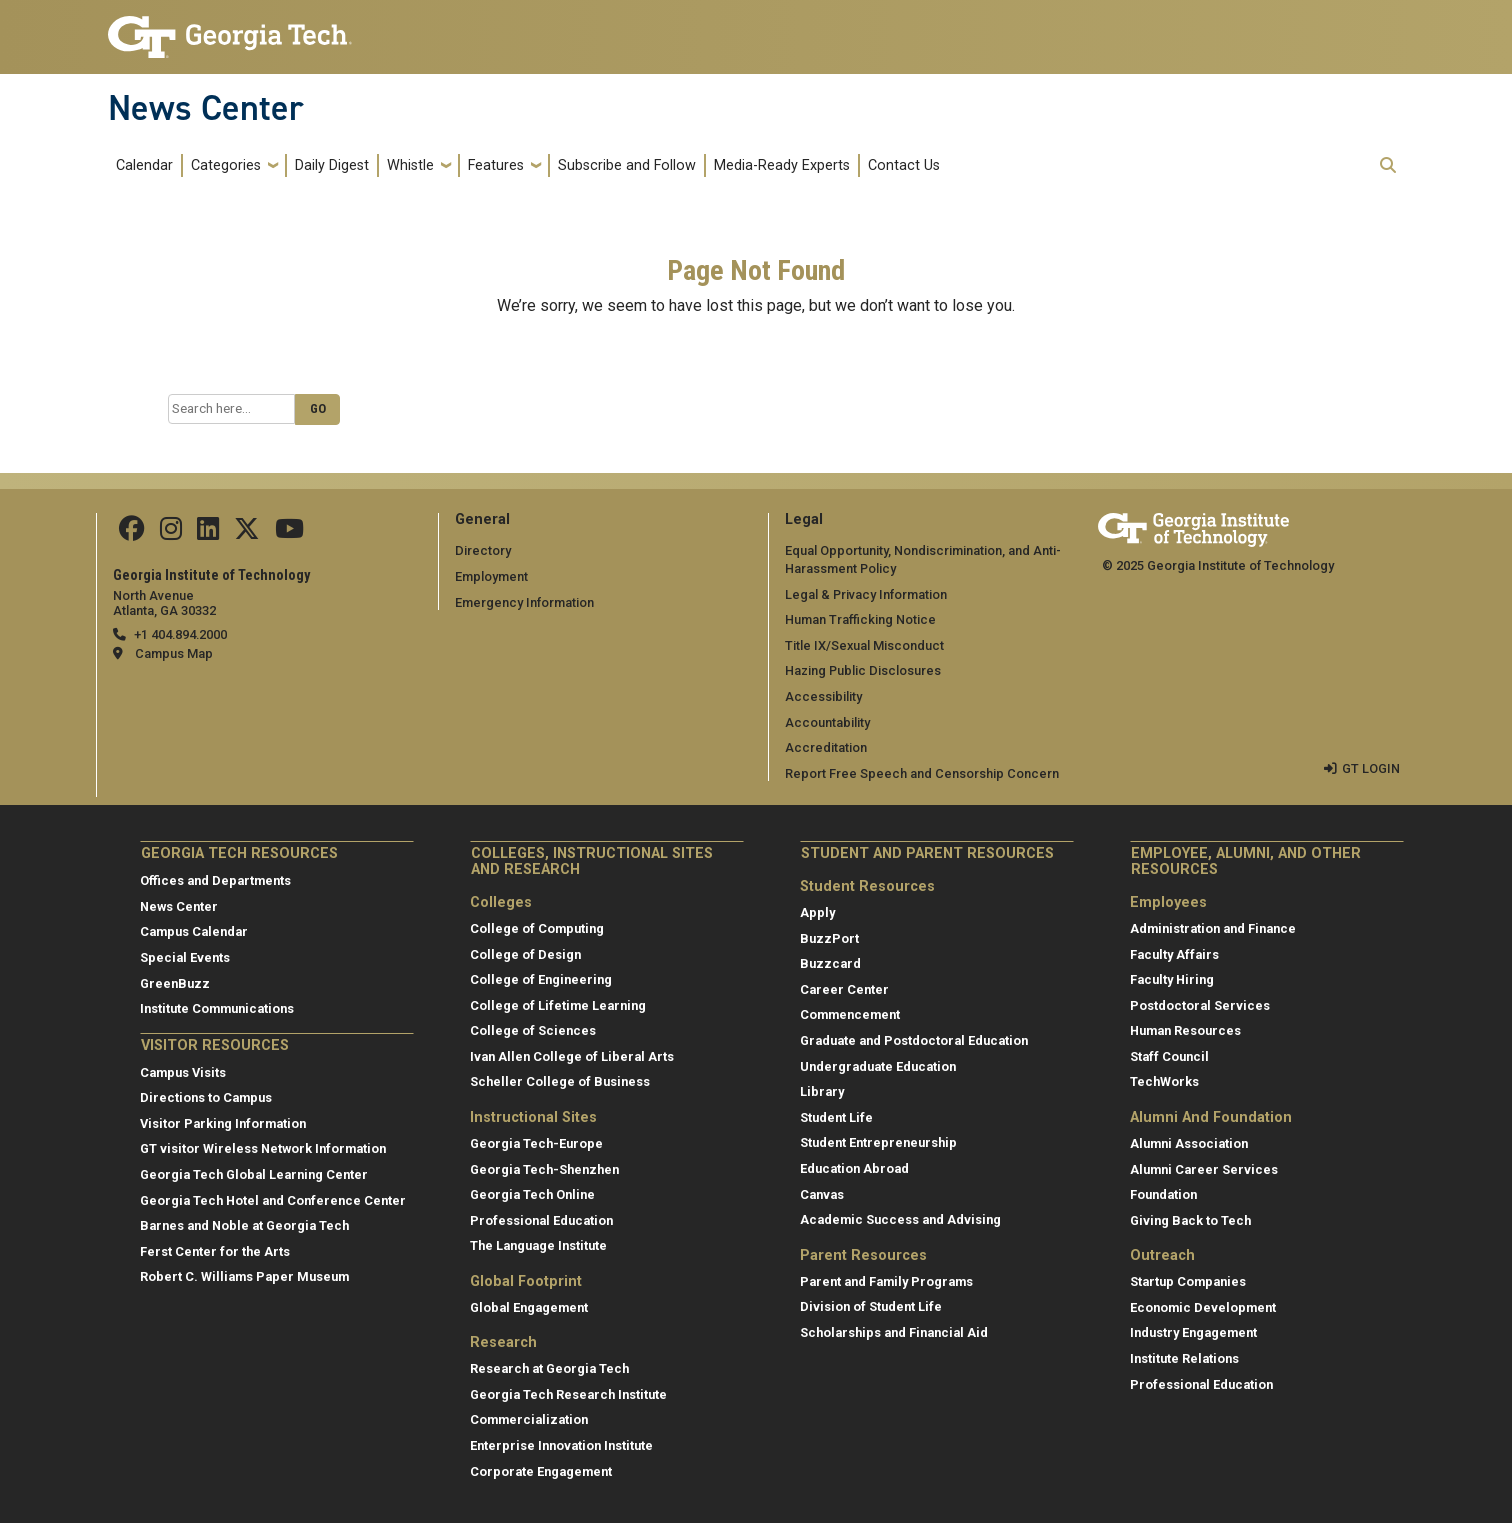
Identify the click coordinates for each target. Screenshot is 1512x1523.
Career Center (844, 989)
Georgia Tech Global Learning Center (254, 1174)
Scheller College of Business (560, 1081)
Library (822, 1091)
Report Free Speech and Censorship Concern (922, 773)
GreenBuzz (175, 983)
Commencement (850, 1014)
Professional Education (541, 1220)
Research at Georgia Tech (549, 1368)
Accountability (827, 722)
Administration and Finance (1213, 928)
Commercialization (529, 1419)
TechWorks (1164, 1081)
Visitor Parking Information (223, 1123)
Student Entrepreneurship (878, 1142)
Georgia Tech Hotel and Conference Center (273, 1200)
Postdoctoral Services (1200, 1005)
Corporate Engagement (541, 1471)
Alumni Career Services (1204, 1169)
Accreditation (826, 747)
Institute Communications (217, 1008)
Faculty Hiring (1172, 979)
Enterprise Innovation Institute (561, 1445)
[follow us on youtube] (289, 533)
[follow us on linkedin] (208, 533)
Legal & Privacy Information (866, 594)
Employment (491, 576)
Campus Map (174, 653)
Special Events (185, 957)
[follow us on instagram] (171, 533)
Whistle (410, 165)
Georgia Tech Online (532, 1194)
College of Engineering (541, 979)
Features (496, 165)
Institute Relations (1184, 1358)
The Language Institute (538, 1245)
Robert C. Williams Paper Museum (244, 1276)
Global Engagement (529, 1307)
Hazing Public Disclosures (863, 670)
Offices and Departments (215, 880)
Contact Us (904, 165)
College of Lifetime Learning (558, 1005)
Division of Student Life (871, 1306)
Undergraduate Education (878, 1066)
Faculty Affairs (1174, 954)
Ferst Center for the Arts (215, 1251)
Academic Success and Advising (900, 1219)
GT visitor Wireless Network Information (263, 1148)
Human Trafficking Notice (860, 619)
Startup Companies (1188, 1281)
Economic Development (1203, 1307)
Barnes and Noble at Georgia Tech (244, 1225)
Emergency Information (524, 602)
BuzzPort (829, 938)
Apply (817, 912)
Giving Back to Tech (1190, 1220)
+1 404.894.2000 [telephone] (180, 634)
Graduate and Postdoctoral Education (914, 1040)
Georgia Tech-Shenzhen (544, 1169)
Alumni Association (1189, 1143)
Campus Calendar (194, 931)
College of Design (525, 954)
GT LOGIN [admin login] (1371, 768)
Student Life (836, 1117)
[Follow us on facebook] (132, 533)
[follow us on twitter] (247, 533)
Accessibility (823, 696)
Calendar (144, 165)
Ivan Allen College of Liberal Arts (572, 1056)
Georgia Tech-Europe (536, 1143)
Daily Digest (332, 165)
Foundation (1163, 1194)
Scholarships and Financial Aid (894, 1332)
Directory (483, 550)
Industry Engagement (1193, 1332)
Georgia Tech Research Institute (568, 1394)
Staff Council (1169, 1056)
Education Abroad (854, 1168)
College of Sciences (533, 1030)
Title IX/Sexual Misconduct (864, 645)
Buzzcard (830, 963)
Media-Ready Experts (782, 165)
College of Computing (537, 928)
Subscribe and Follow (627, 165)
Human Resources (1185, 1030)
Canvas (822, 1194)
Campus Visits (183, 1072)
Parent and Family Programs (886, 1281)
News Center (206, 108)
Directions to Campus (206, 1097)
